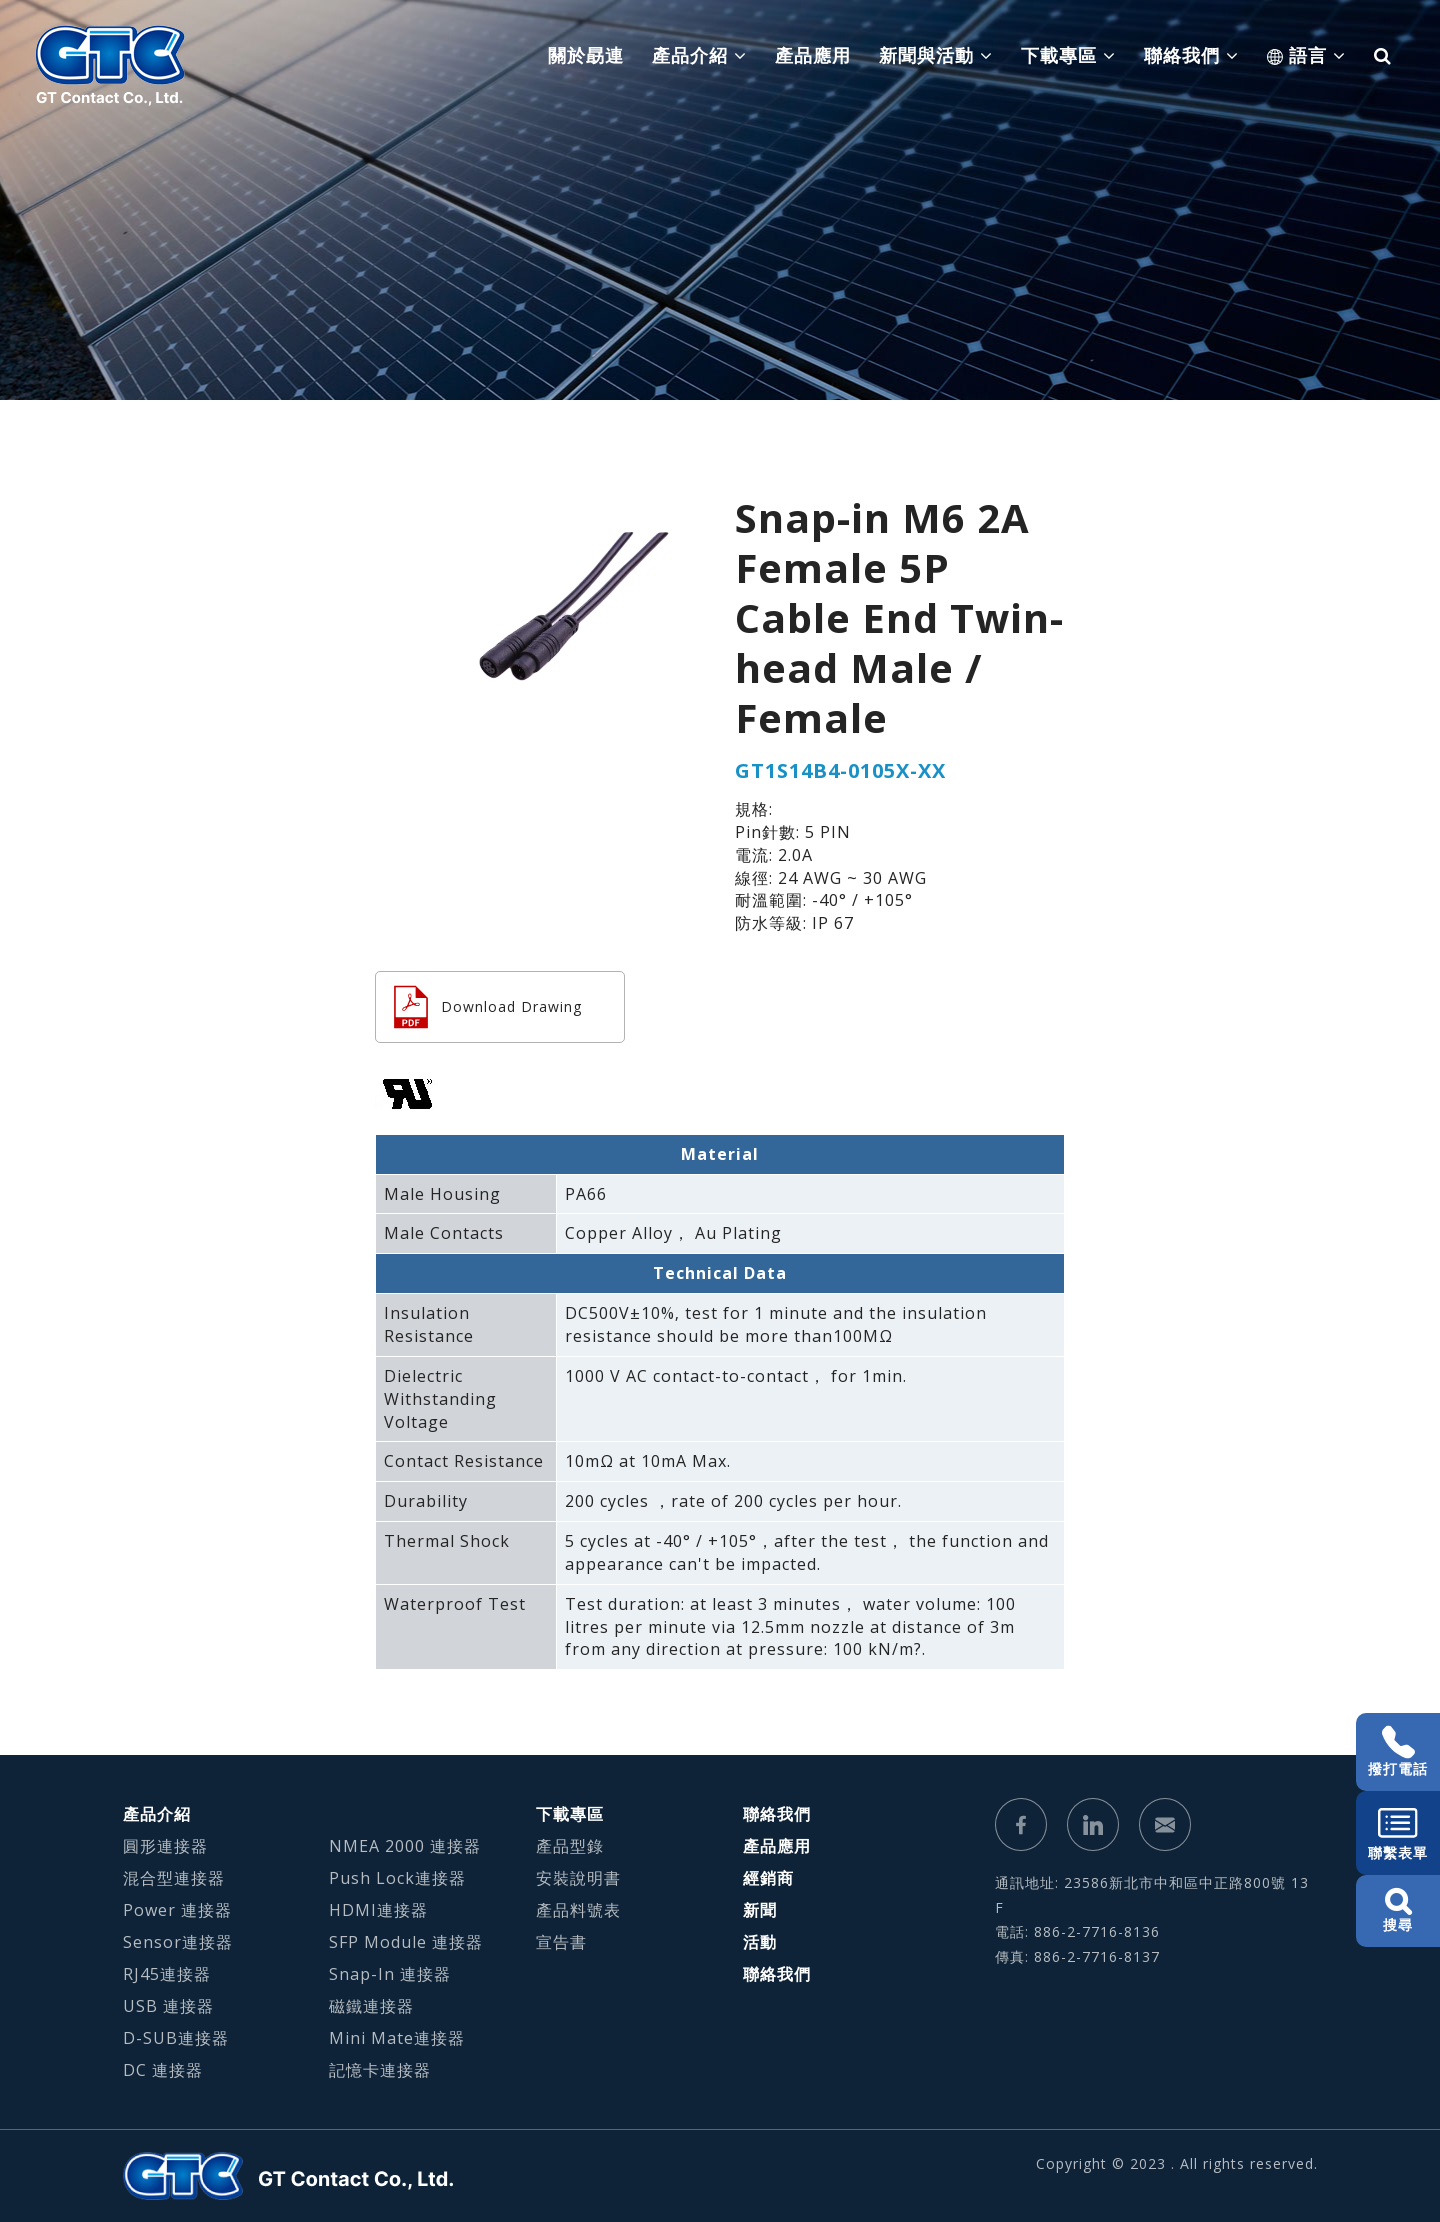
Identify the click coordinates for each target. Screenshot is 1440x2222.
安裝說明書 (578, 1878)
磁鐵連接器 (371, 2006)
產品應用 (813, 55)
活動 (760, 1942)
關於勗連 (586, 55)
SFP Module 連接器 (406, 1942)
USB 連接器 (168, 2006)
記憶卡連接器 (380, 2070)
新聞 (760, 1910)
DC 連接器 (163, 2070)
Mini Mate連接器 (397, 2038)
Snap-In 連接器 (390, 1974)
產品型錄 (570, 1846)
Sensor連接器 (178, 1942)
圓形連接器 (165, 1846)
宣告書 (561, 1942)
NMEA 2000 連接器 (405, 1846)
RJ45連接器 (167, 1974)
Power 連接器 (177, 1910)
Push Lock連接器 (397, 1878)
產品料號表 (578, 1910)
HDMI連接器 (378, 1910)
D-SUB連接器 (176, 2038)
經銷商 (768, 1878)
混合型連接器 (174, 1878)
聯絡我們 (777, 1814)
